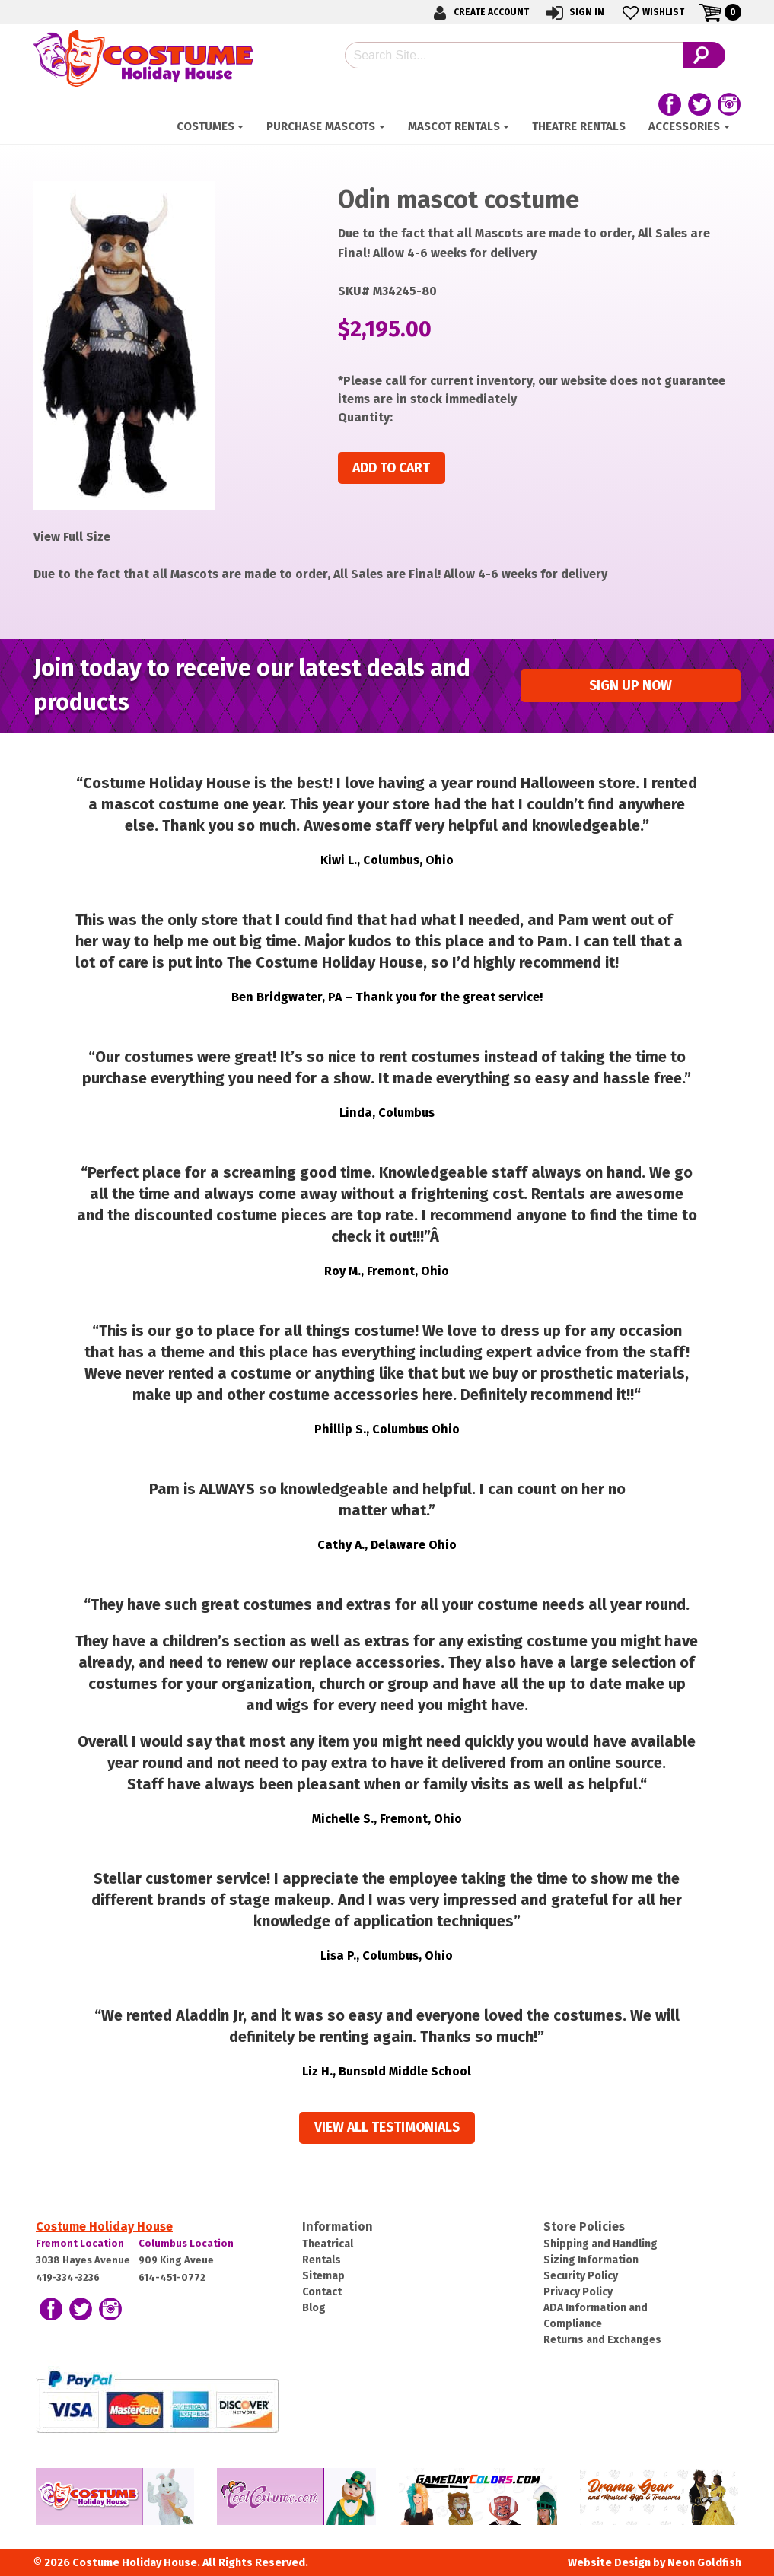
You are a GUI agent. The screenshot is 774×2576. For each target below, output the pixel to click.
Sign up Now (630, 686)
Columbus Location (186, 2243)
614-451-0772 (172, 2277)
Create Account (478, 12)
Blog (314, 2307)
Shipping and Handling (600, 2243)
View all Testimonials (387, 2128)
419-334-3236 (68, 2277)
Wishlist (652, 12)
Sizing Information (591, 2259)
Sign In (574, 12)
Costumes (205, 126)
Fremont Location (80, 2243)
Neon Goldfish (704, 2562)
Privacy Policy (578, 2291)
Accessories (684, 126)
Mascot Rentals (454, 126)
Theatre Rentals (579, 126)
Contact (322, 2291)
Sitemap (323, 2275)
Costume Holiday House (104, 2226)
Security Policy (580, 2275)
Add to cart (391, 468)
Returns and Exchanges (602, 2339)
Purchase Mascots (320, 126)
